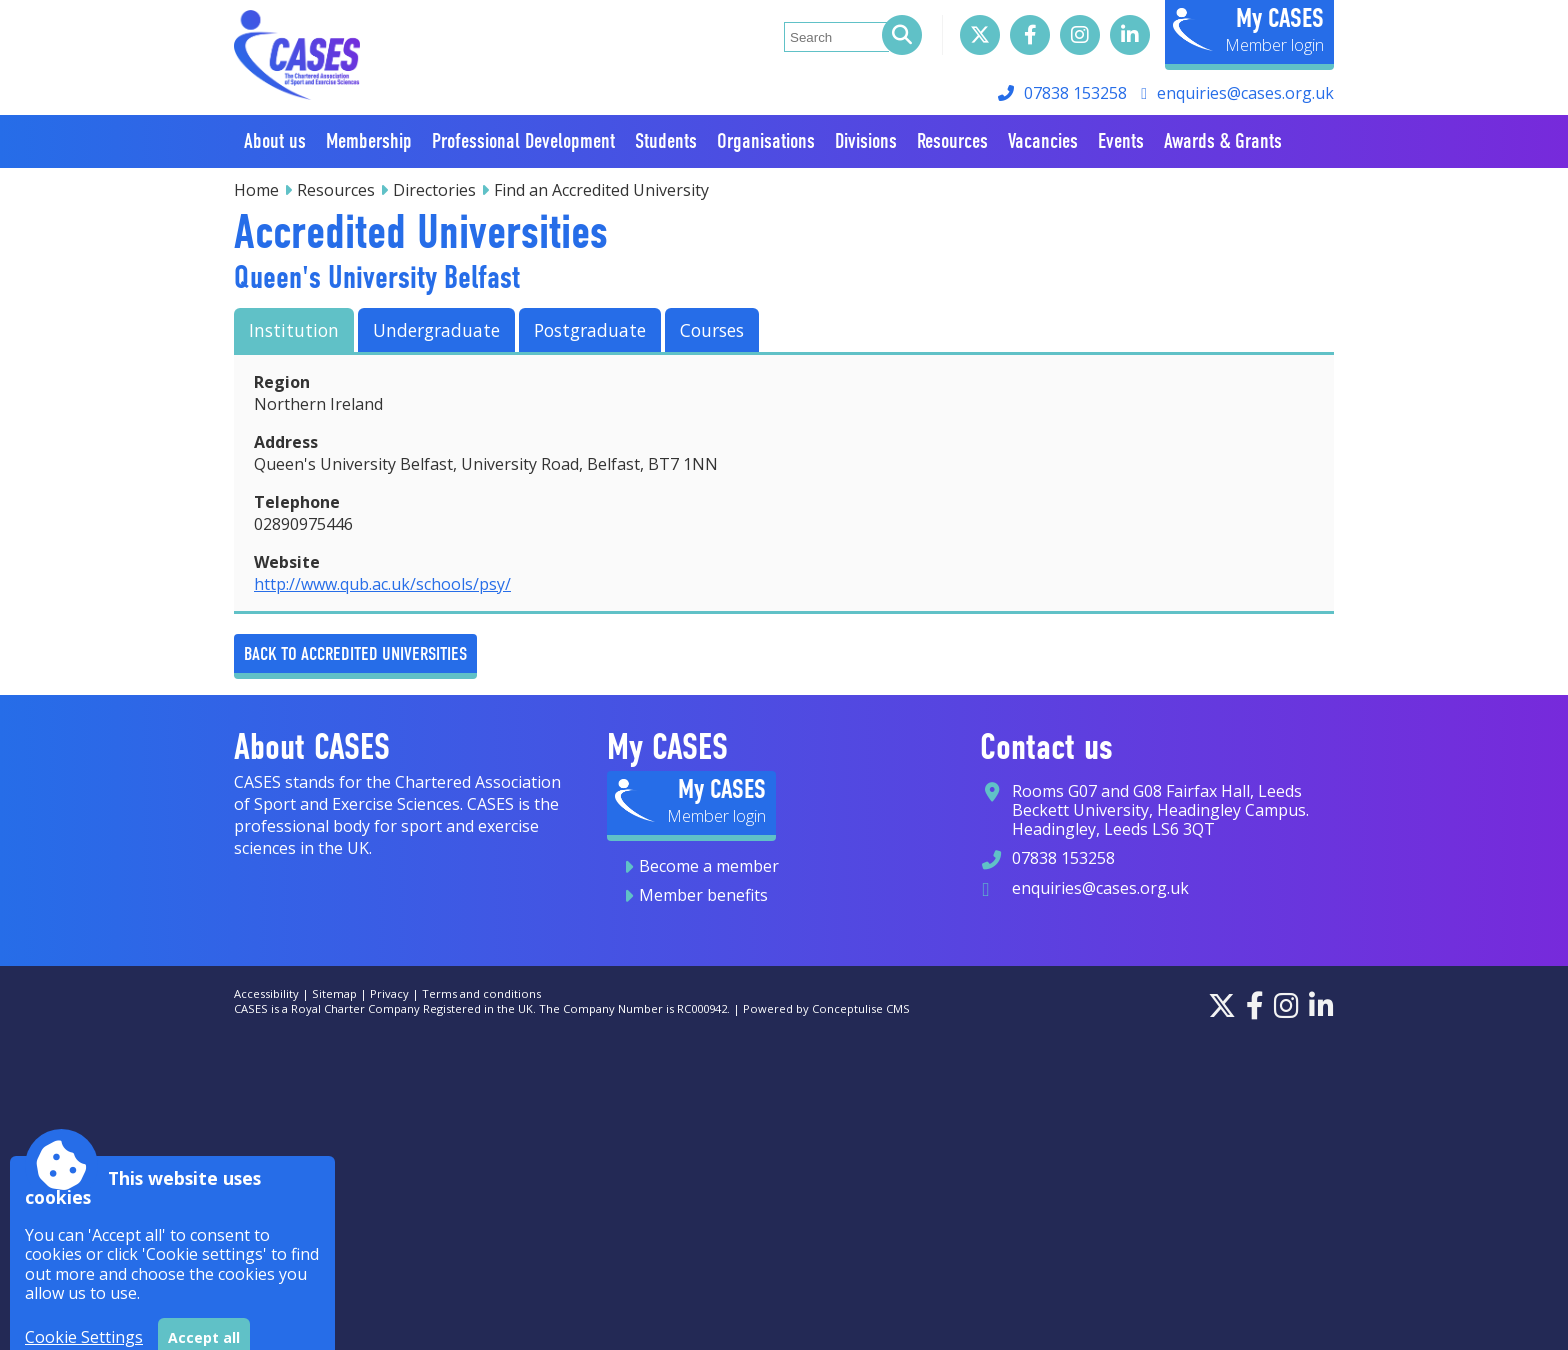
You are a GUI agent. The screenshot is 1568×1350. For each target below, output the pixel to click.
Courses (712, 330)
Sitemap (334, 993)
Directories (434, 190)
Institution (294, 330)
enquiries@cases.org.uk (1245, 93)
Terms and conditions (481, 993)
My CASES (1280, 18)
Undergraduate (436, 330)
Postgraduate (590, 330)
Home (256, 190)
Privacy (389, 993)
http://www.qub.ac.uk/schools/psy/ (382, 584)
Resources (336, 190)
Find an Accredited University (601, 190)
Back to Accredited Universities (355, 653)
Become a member (709, 866)
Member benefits (703, 895)
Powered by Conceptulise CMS (826, 1008)
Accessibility (266, 993)
